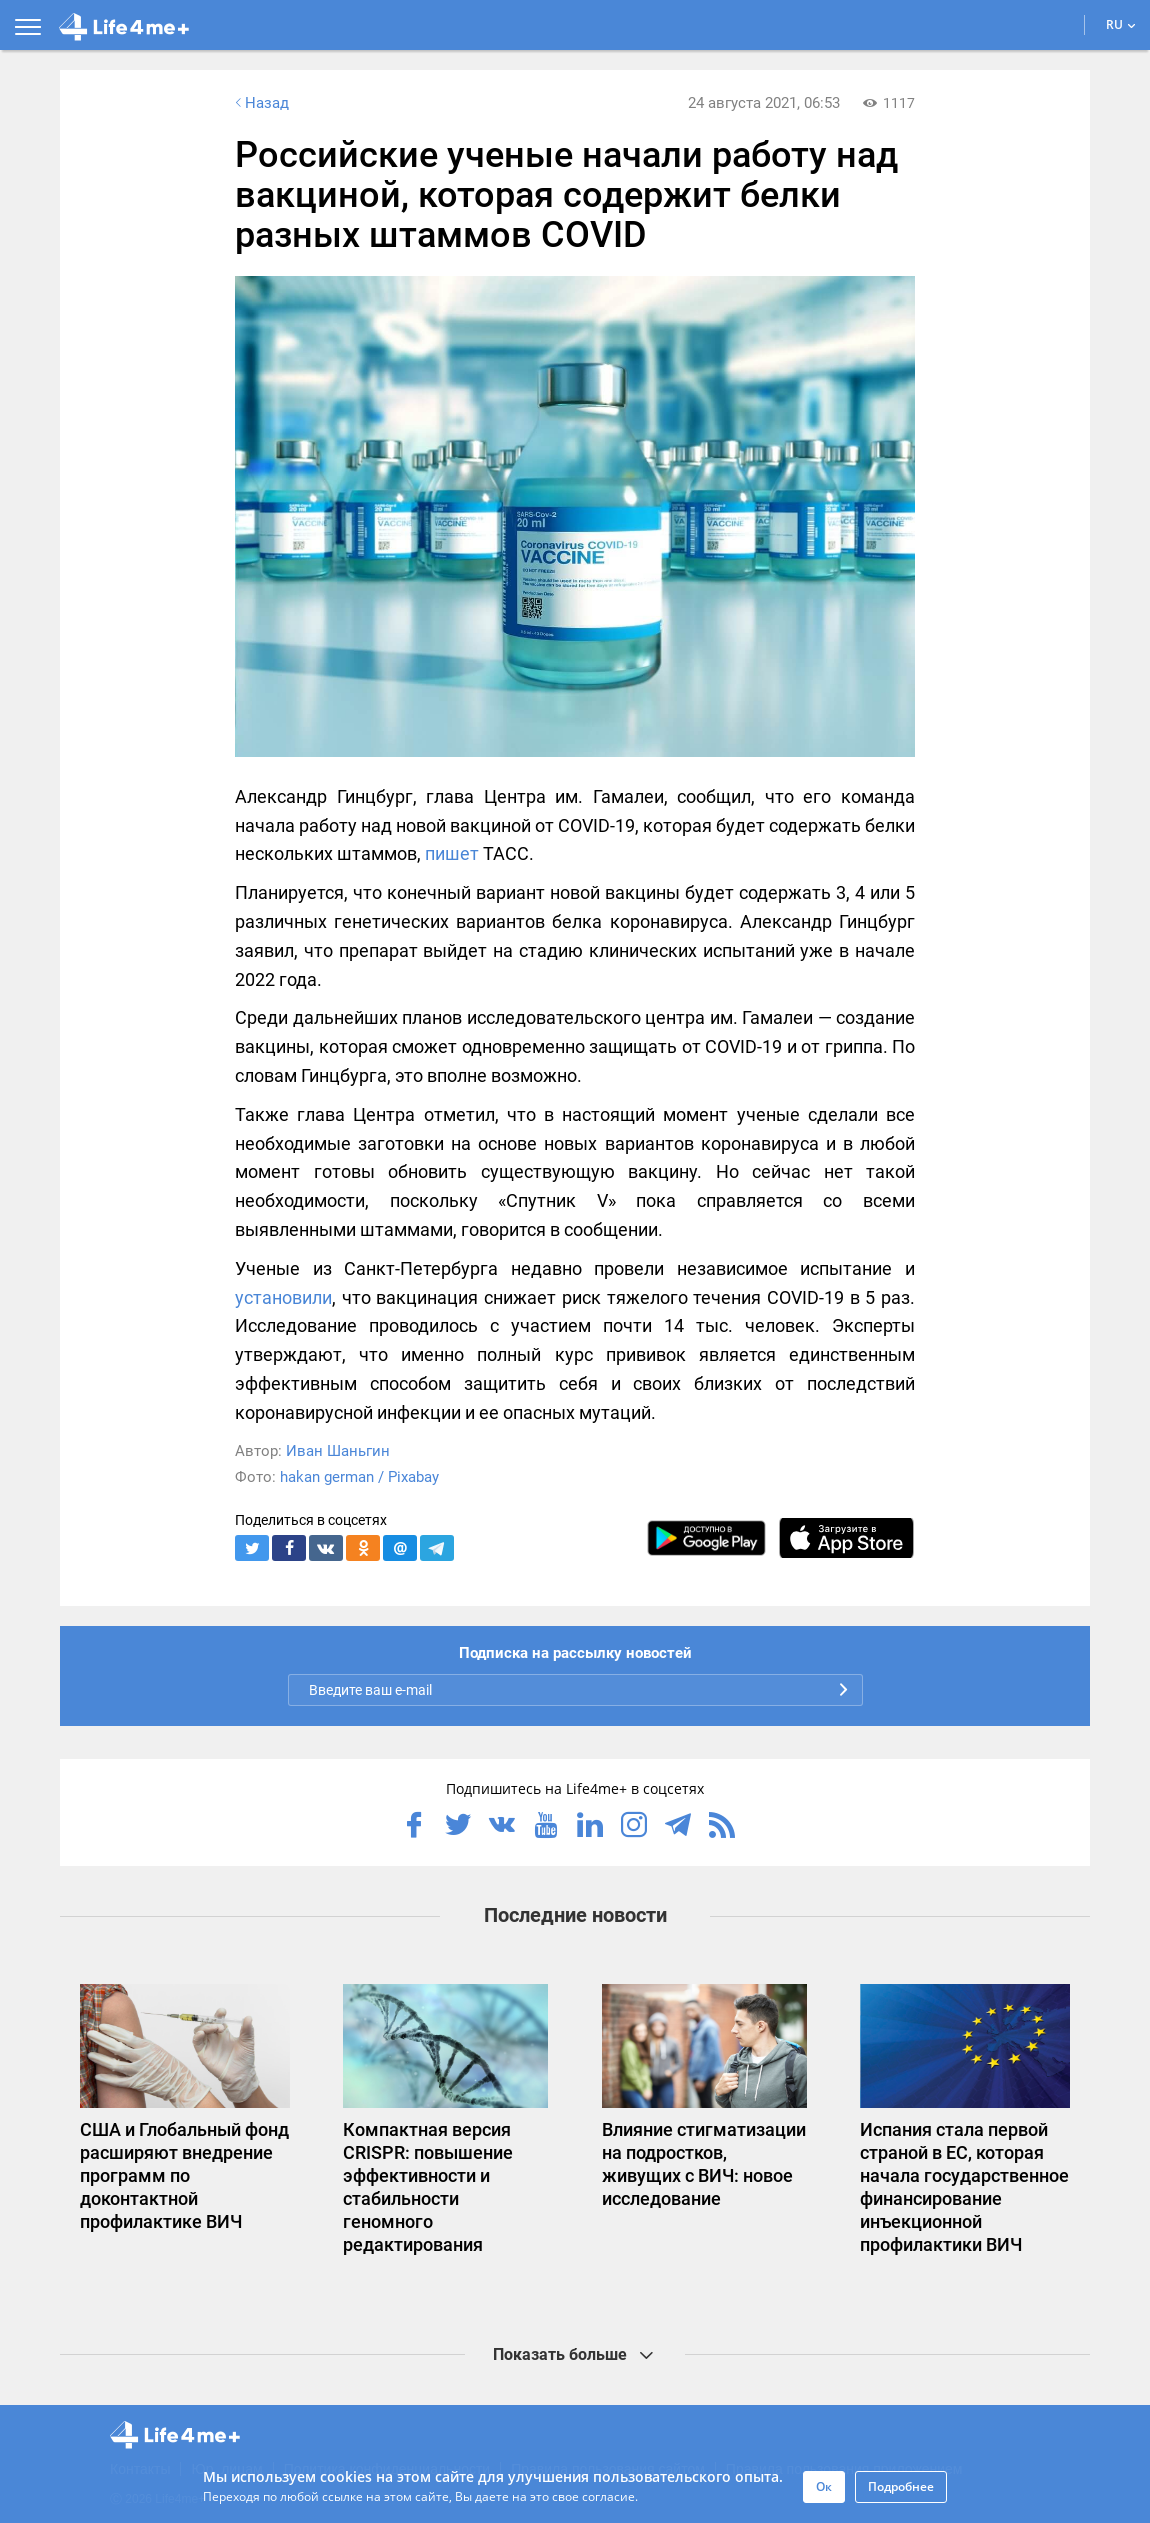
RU (1121, 24)
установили (283, 1297)
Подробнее (901, 2486)
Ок (824, 2486)
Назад (260, 103)
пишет (452, 853)
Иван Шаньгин (338, 1451)
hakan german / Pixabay (359, 1477)
